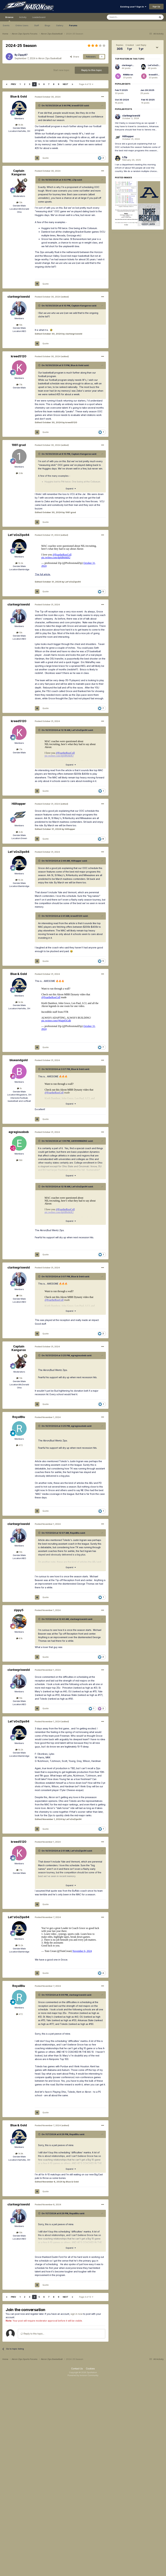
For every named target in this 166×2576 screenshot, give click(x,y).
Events (6, 25)
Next (65, 84)
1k (19, 1216)
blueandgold (19, 1187)
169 (19, 1287)
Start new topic (61, 70)
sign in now (77, 2509)
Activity (22, 17)
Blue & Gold (18, 96)
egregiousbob (19, 1259)
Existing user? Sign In (133, 6)
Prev (13, 84)
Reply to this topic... (32, 2529)
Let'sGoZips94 (18, 535)
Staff (36, 25)
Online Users (21, 25)
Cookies (90, 2564)
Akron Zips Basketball (49, 58)
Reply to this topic (91, 70)
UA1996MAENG (79, 1268)
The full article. (43, 624)
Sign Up (156, 6)
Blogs (47, 25)
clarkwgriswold (18, 296)
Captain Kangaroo (19, 172)
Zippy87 (23, 54)
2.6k (19, 473)
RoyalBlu (18, 1544)
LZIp (74, 179)
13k (19, 202)
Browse (9, 18)
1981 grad (19, 445)
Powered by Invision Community (83, 2571)
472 (19, 1572)
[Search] (123, 17)
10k (19, 325)
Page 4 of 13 (86, 84)
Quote (45, 158)
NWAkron (128, 74)
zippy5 (19, 1737)
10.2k (19, 563)
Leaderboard (38, 17)
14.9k (19, 124)
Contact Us (77, 2564)
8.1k (19, 1766)
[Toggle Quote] (39, 105)
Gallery (59, 25)
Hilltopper (19, 854)
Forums (73, 25)
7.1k (19, 384)
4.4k (19, 882)
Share (74, 56)
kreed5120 (77, 105)
